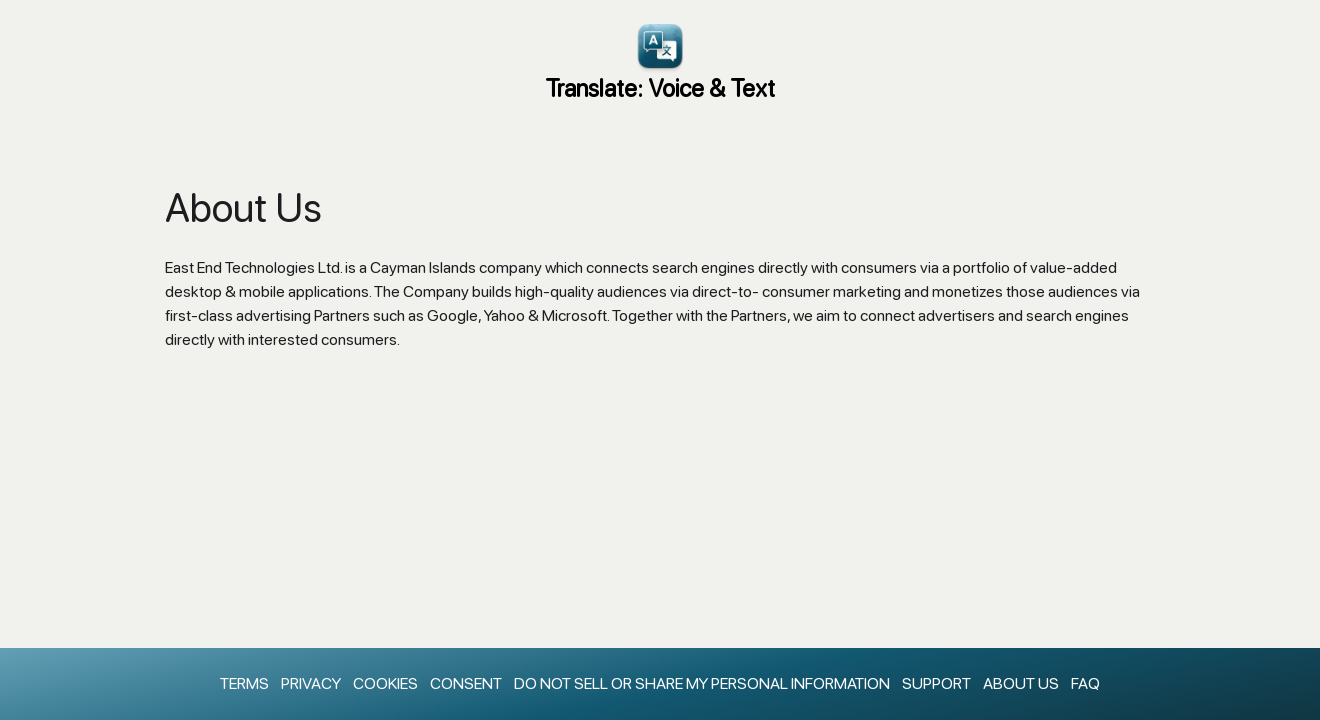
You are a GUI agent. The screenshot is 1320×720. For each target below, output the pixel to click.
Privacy (311, 683)
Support (936, 683)
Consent (466, 683)
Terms (244, 683)
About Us (1021, 683)
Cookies (385, 683)
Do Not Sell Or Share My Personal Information (702, 683)
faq (1085, 683)
